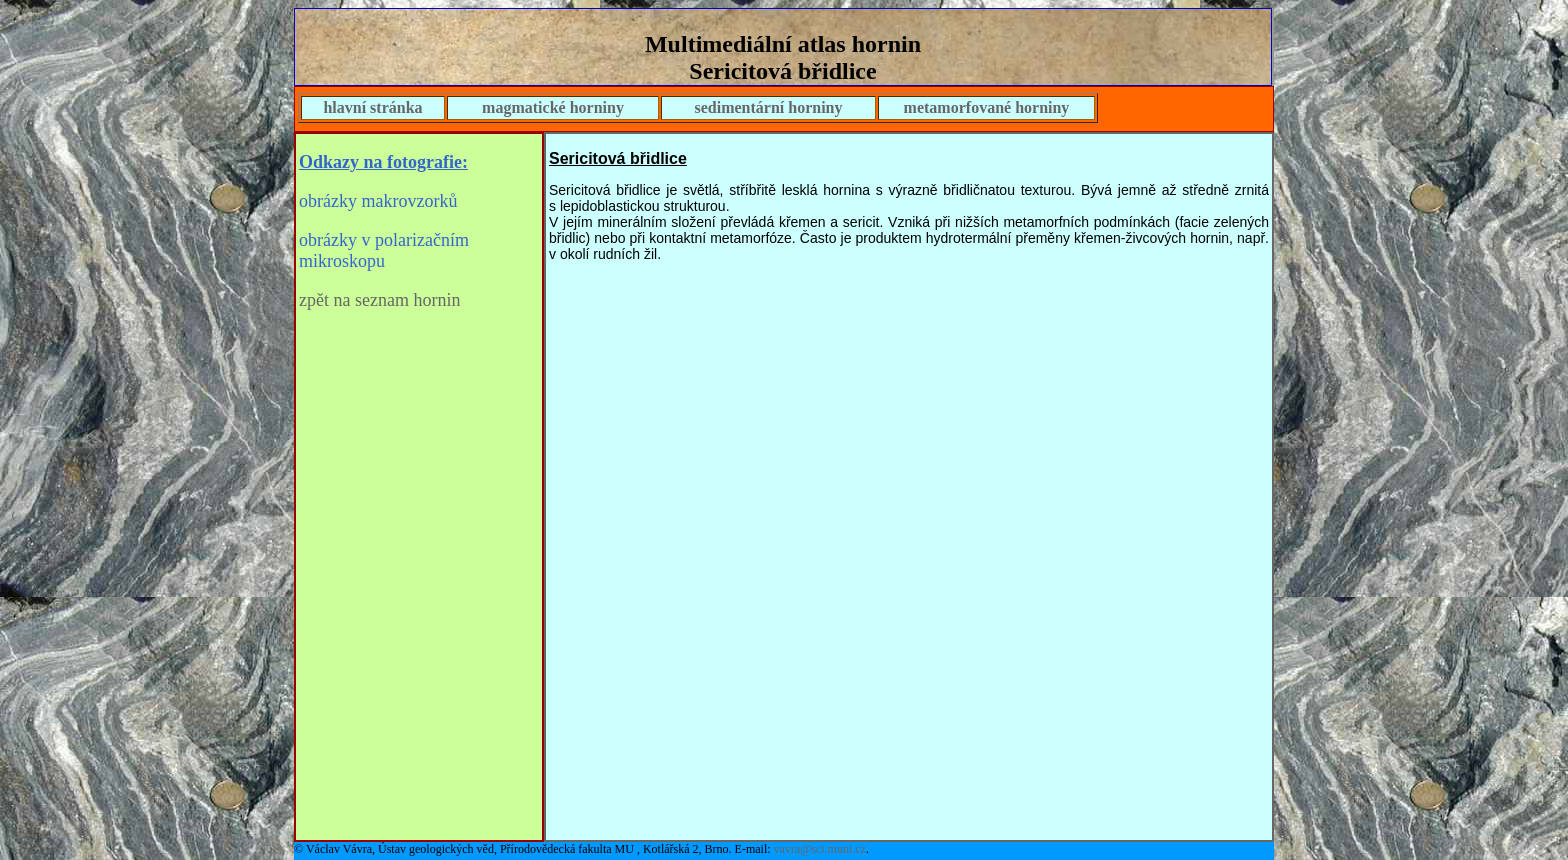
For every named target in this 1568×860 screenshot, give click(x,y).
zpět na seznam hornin (379, 300)
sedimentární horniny (768, 107)
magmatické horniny (553, 107)
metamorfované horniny (987, 107)
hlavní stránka (372, 107)
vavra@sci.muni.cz (820, 849)
